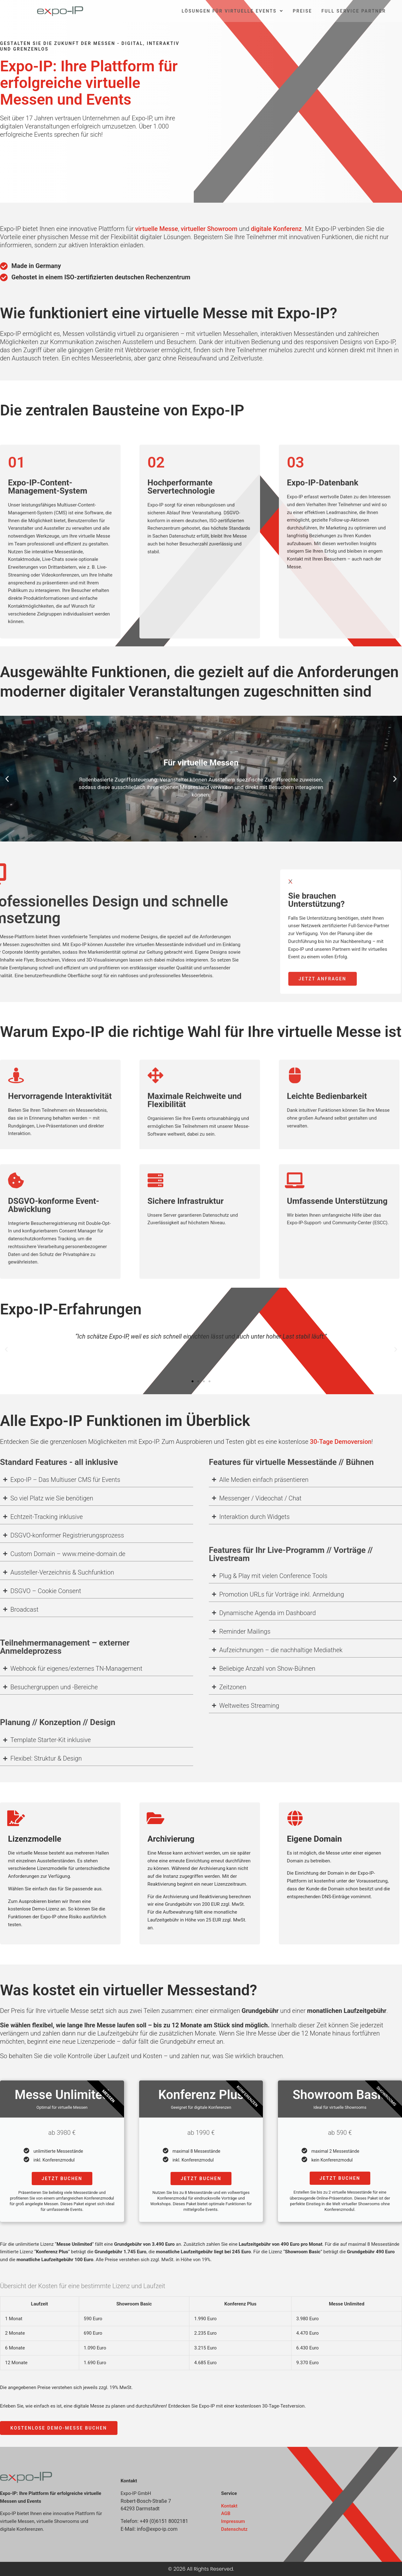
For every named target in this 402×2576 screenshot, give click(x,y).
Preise (302, 11)
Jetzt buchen (62, 2178)
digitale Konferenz (276, 229)
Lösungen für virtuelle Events (232, 11)
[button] (7, 779)
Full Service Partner (354, 11)
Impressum (233, 2521)
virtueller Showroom (209, 229)
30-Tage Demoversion (341, 1441)
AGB (226, 2513)
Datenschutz (234, 2529)
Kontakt (229, 2506)
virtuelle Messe (156, 229)
